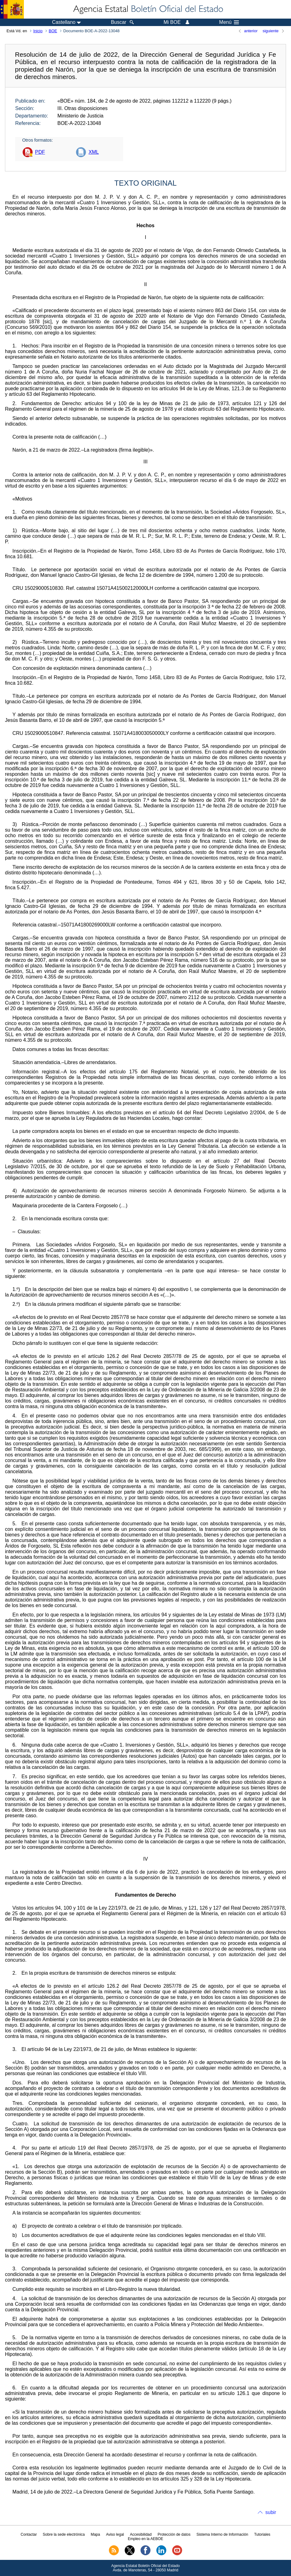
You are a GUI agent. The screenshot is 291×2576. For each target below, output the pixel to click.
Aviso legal (115, 2534)
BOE (53, 31)
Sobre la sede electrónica (64, 2534)
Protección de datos (174, 2534)
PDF (40, 152)
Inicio (38, 31)
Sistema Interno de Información (222, 2534)
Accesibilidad (141, 2534)
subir (270, 2512)
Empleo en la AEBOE (145, 2539)
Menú (229, 22)
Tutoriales (262, 2534)
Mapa (95, 2534)
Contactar (29, 2534)
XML (93, 152)
